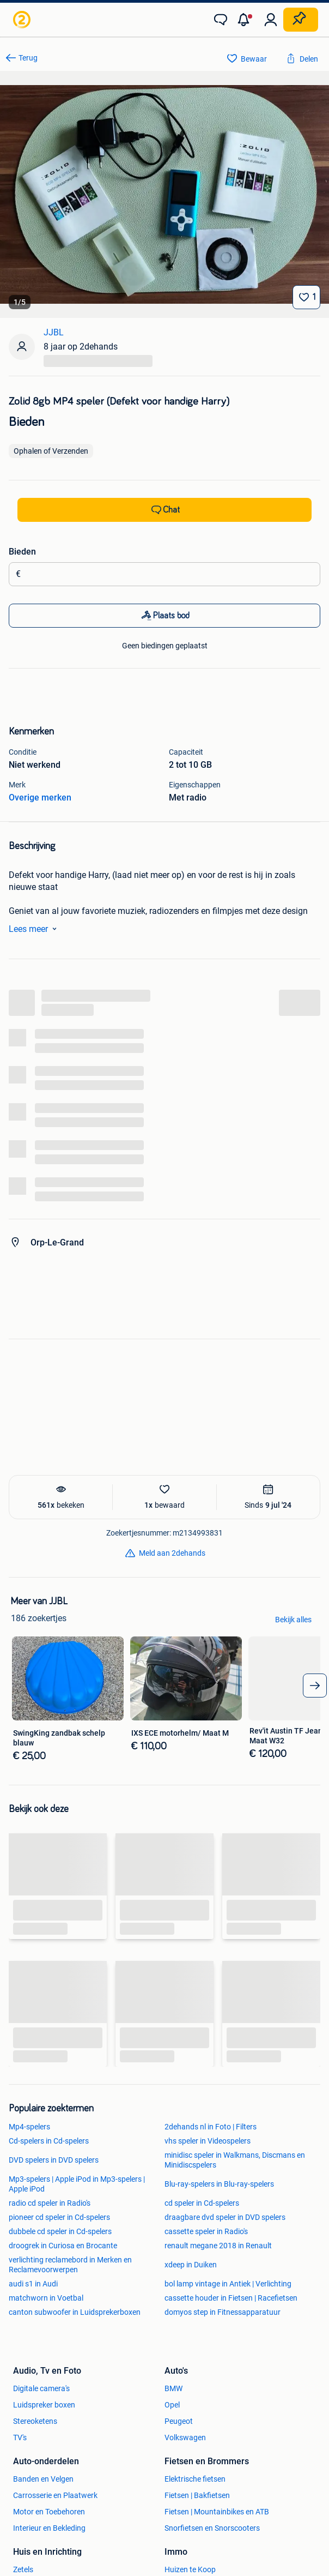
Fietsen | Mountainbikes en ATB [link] (216, 2511)
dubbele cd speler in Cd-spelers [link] (60, 2231)
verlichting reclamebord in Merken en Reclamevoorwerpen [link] (70, 2264)
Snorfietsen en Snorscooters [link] (212, 2528)
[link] (23, 20)
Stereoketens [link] (35, 2421)
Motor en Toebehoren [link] (49, 2511)
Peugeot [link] (178, 2421)
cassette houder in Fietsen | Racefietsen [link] (230, 2298)
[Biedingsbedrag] (168, 574)
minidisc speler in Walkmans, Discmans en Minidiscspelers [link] (234, 2160)
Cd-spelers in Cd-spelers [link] (49, 2140)
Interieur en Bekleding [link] (49, 2528)
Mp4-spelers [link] (29, 2126)
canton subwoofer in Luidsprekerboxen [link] (75, 2312)
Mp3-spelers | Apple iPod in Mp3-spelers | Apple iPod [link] (77, 2184)
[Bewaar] (306, 297)
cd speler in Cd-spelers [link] (201, 2203)
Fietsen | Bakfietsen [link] (197, 2495)
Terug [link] (28, 57)
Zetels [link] (23, 2569)
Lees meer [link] (35, 928)
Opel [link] (172, 2404)
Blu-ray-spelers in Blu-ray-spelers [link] (219, 2184)
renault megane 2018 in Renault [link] (218, 2245)
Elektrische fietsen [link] (195, 2479)
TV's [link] (20, 2437)
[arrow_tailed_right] (315, 1686)
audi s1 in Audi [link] (33, 2283)
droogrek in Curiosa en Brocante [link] (63, 2245)
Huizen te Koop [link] (190, 2569)
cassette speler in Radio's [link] (206, 2231)
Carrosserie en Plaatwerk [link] (55, 2495)
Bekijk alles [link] (293, 1619)
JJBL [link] (54, 332)
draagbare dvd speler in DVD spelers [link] (224, 2217)
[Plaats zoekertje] (300, 20)
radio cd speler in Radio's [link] (49, 2203)
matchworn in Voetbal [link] (46, 2298)
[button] (245, 20)
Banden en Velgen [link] (43, 2479)
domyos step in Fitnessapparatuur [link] (222, 2312)
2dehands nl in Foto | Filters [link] (210, 2126)
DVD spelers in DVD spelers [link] (54, 2160)
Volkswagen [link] (185, 2437)
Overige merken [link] (40, 797)
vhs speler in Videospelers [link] (207, 2140)
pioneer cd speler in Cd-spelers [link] (59, 2217)
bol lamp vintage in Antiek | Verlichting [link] (227, 2283)
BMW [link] (173, 2388)
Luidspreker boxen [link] (44, 2404)
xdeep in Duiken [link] (190, 2264)
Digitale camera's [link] (41, 2388)
